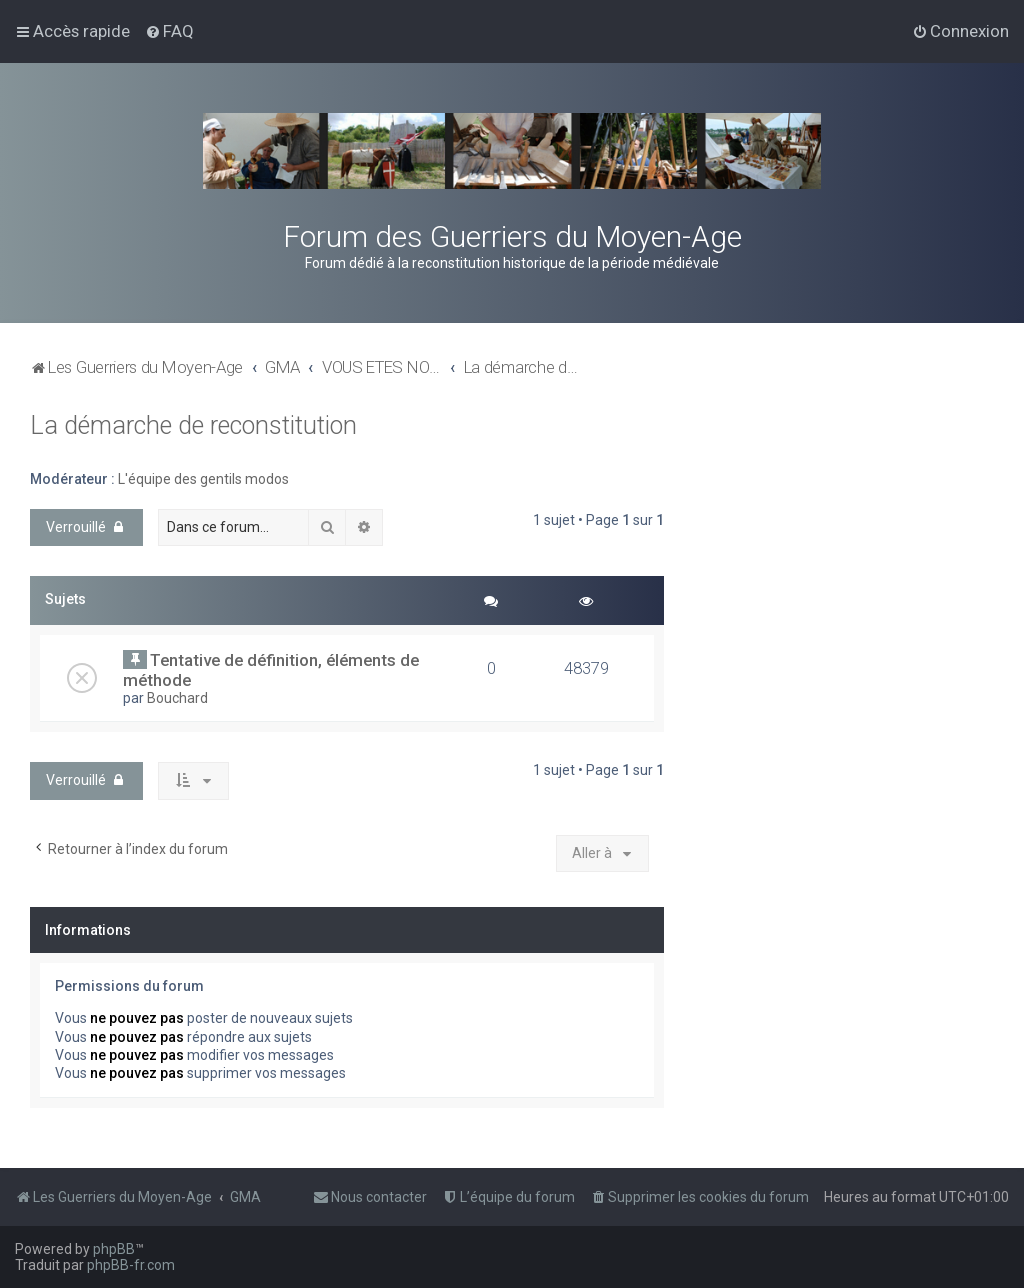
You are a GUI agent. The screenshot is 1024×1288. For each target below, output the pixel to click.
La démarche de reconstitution (193, 425)
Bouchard (177, 698)
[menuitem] (169, 31)
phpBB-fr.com (131, 1265)
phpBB (114, 1249)
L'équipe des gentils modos (203, 479)
